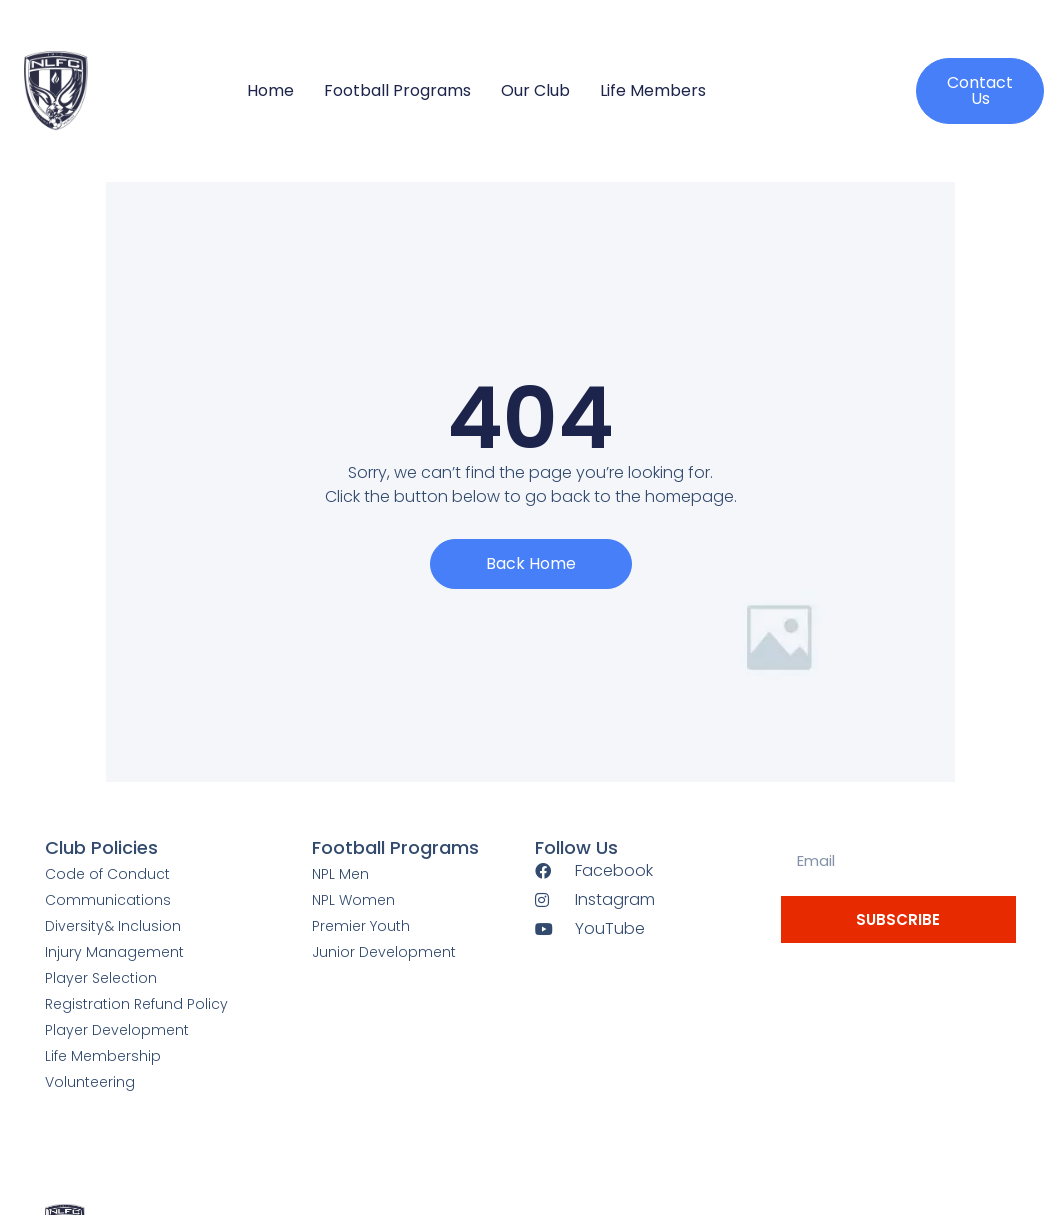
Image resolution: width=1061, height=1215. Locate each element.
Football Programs (397, 90)
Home (270, 90)
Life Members (653, 90)
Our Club (535, 90)
